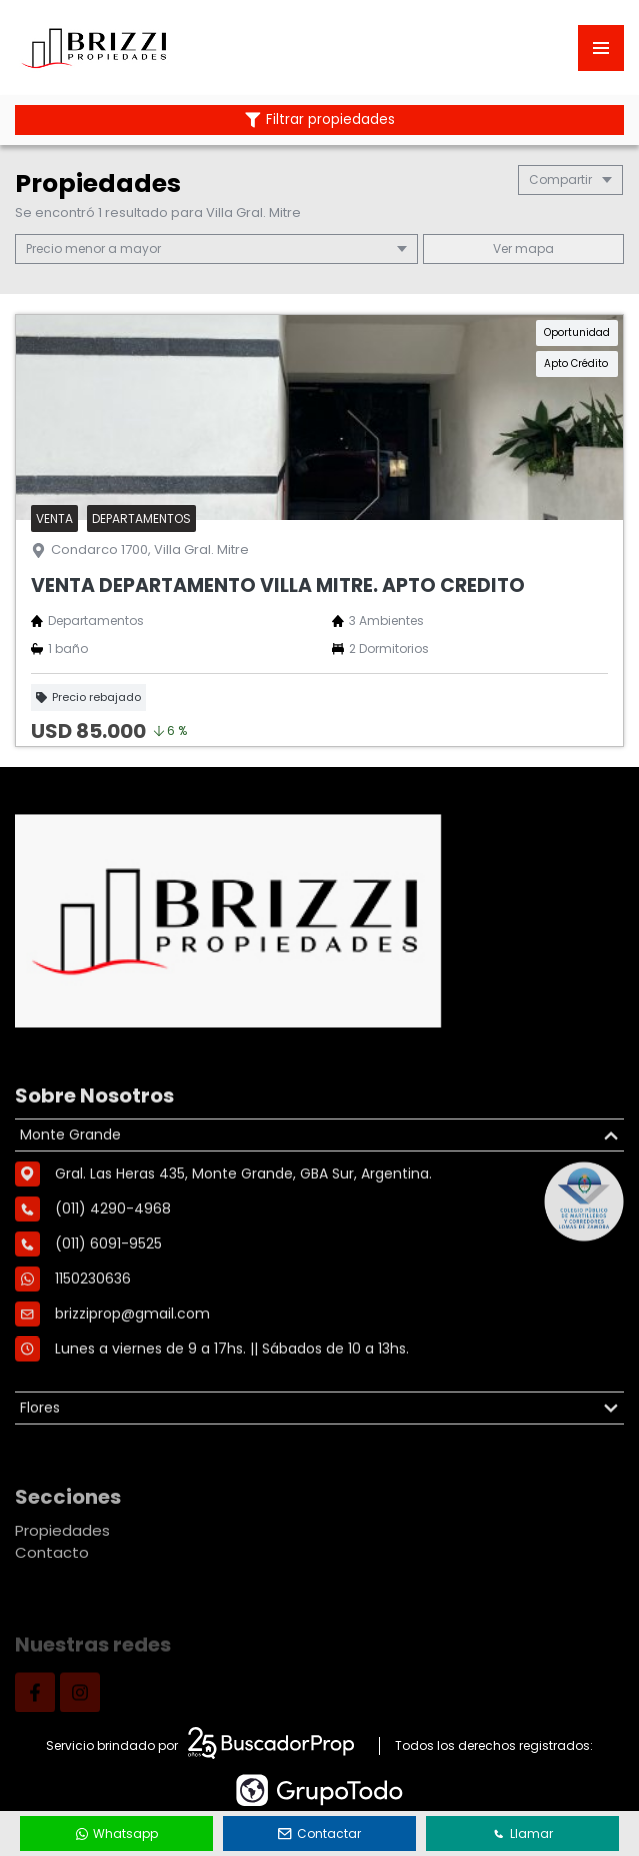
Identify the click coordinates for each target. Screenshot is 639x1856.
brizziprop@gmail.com (132, 1399)
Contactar (320, 1833)
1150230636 (93, 1364)
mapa (523, 248)
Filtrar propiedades (320, 119)
